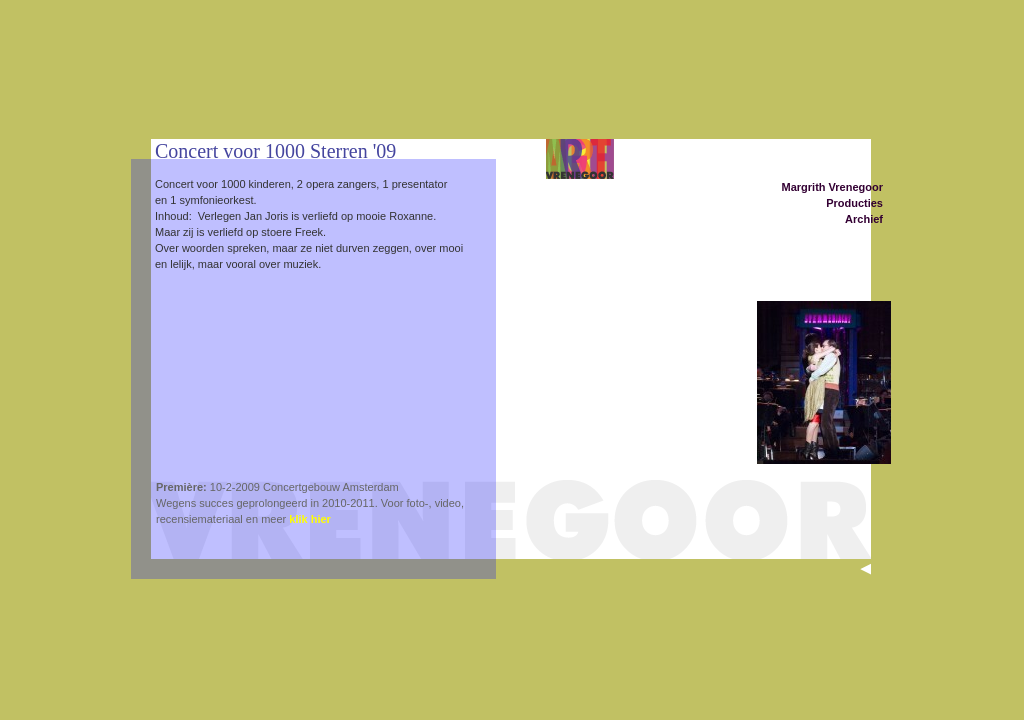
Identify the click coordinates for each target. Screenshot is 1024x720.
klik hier (310, 519)
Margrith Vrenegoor (832, 187)
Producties (854, 203)
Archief (864, 219)
